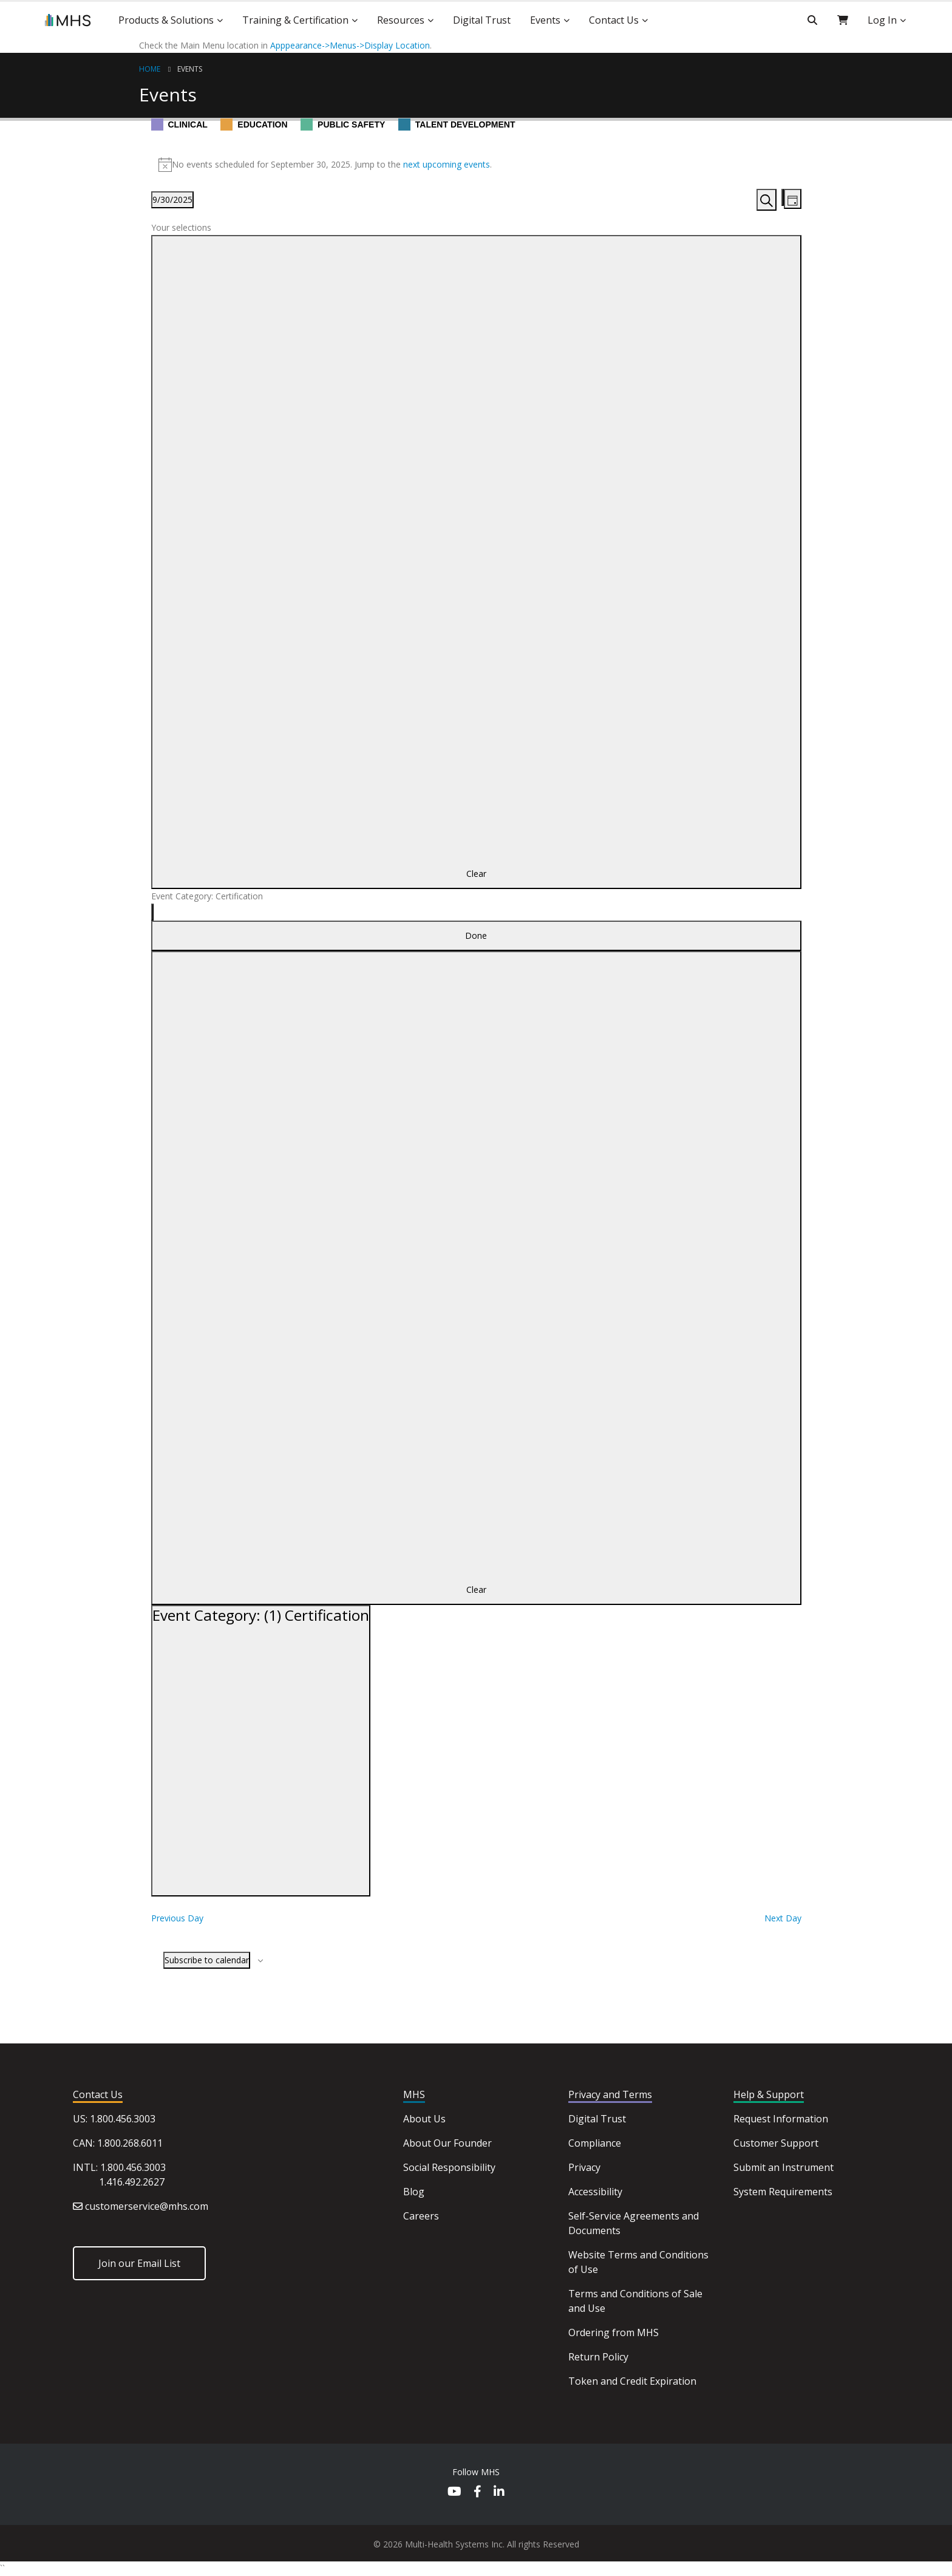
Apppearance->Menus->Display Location (350, 45)
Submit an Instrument (783, 2167)
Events (189, 69)
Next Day (782, 1918)
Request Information (780, 2118)
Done (476, 935)
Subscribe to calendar (207, 1960)
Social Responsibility (449, 2167)
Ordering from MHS (613, 2332)
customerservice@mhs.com (146, 2206)
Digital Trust (597, 2118)
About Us (424, 2118)
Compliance (594, 2143)
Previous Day (177, 1918)
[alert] (476, 164)
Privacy (584, 2167)
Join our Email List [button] (139, 2263)
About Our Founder (447, 2143)
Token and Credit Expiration (632, 2381)
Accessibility (595, 2191)
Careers (421, 2216)
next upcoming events (446, 164)
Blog (413, 2191)
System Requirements (782, 2191)
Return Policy (598, 2356)
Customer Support (775, 2143)
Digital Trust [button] (482, 20)
